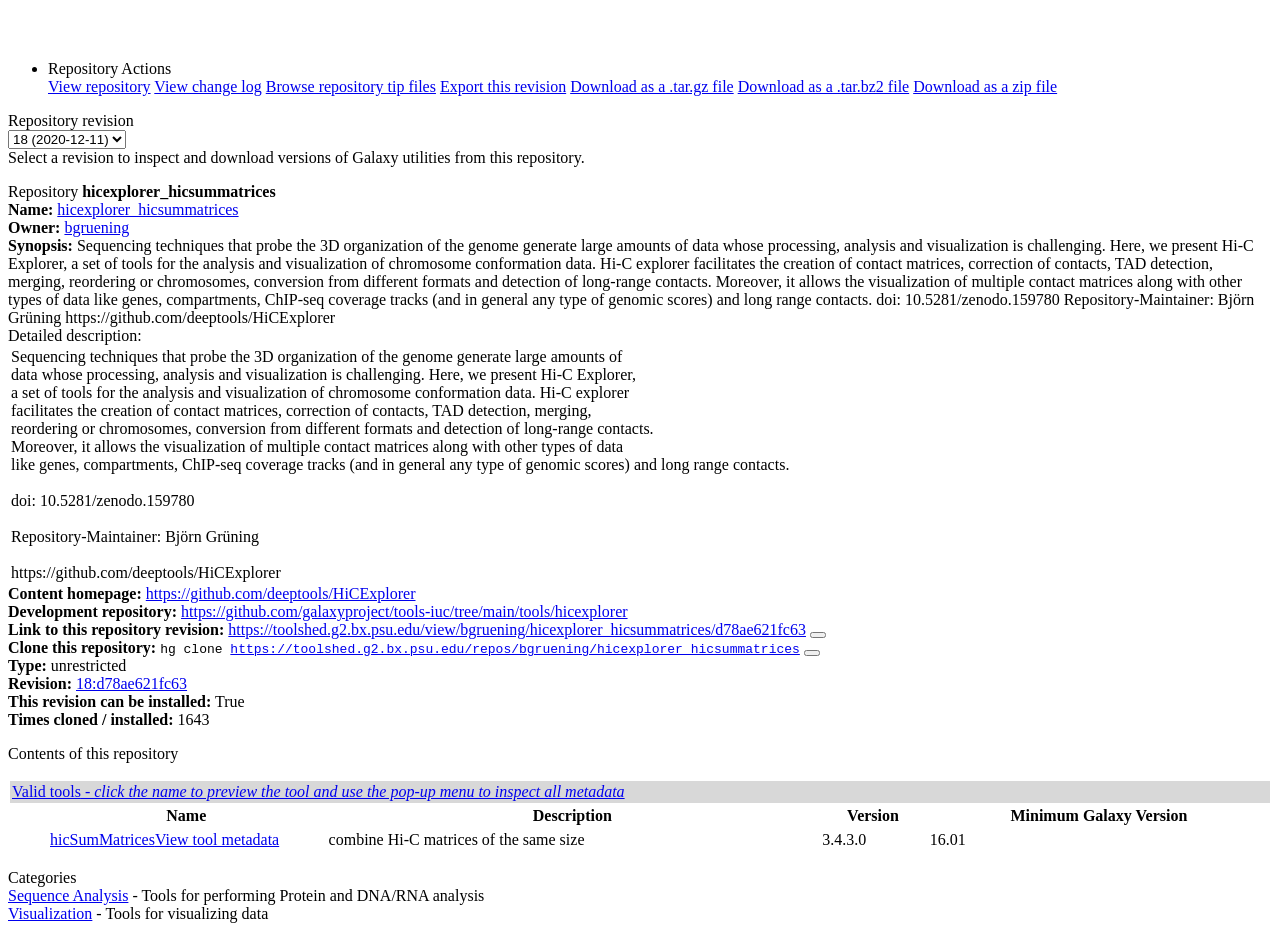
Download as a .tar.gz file (652, 86)
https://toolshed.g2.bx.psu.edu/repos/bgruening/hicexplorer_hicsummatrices (514, 648)
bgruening (96, 227)
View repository (99, 86)
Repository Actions (109, 68)
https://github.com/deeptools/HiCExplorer (281, 593)
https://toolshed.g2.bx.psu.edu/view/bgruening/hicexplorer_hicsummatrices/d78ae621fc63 (517, 629)
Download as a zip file (985, 86)
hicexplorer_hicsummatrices (147, 209)
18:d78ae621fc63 (131, 683)
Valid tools (318, 791)
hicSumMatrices (102, 839)
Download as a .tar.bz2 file (824, 86)
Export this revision (503, 86)
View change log (207, 86)
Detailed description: (75, 335)
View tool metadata (217, 839)
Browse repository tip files (351, 86)
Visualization (50, 913)
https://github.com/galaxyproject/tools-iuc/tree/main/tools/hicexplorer (404, 611)
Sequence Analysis (68, 895)
